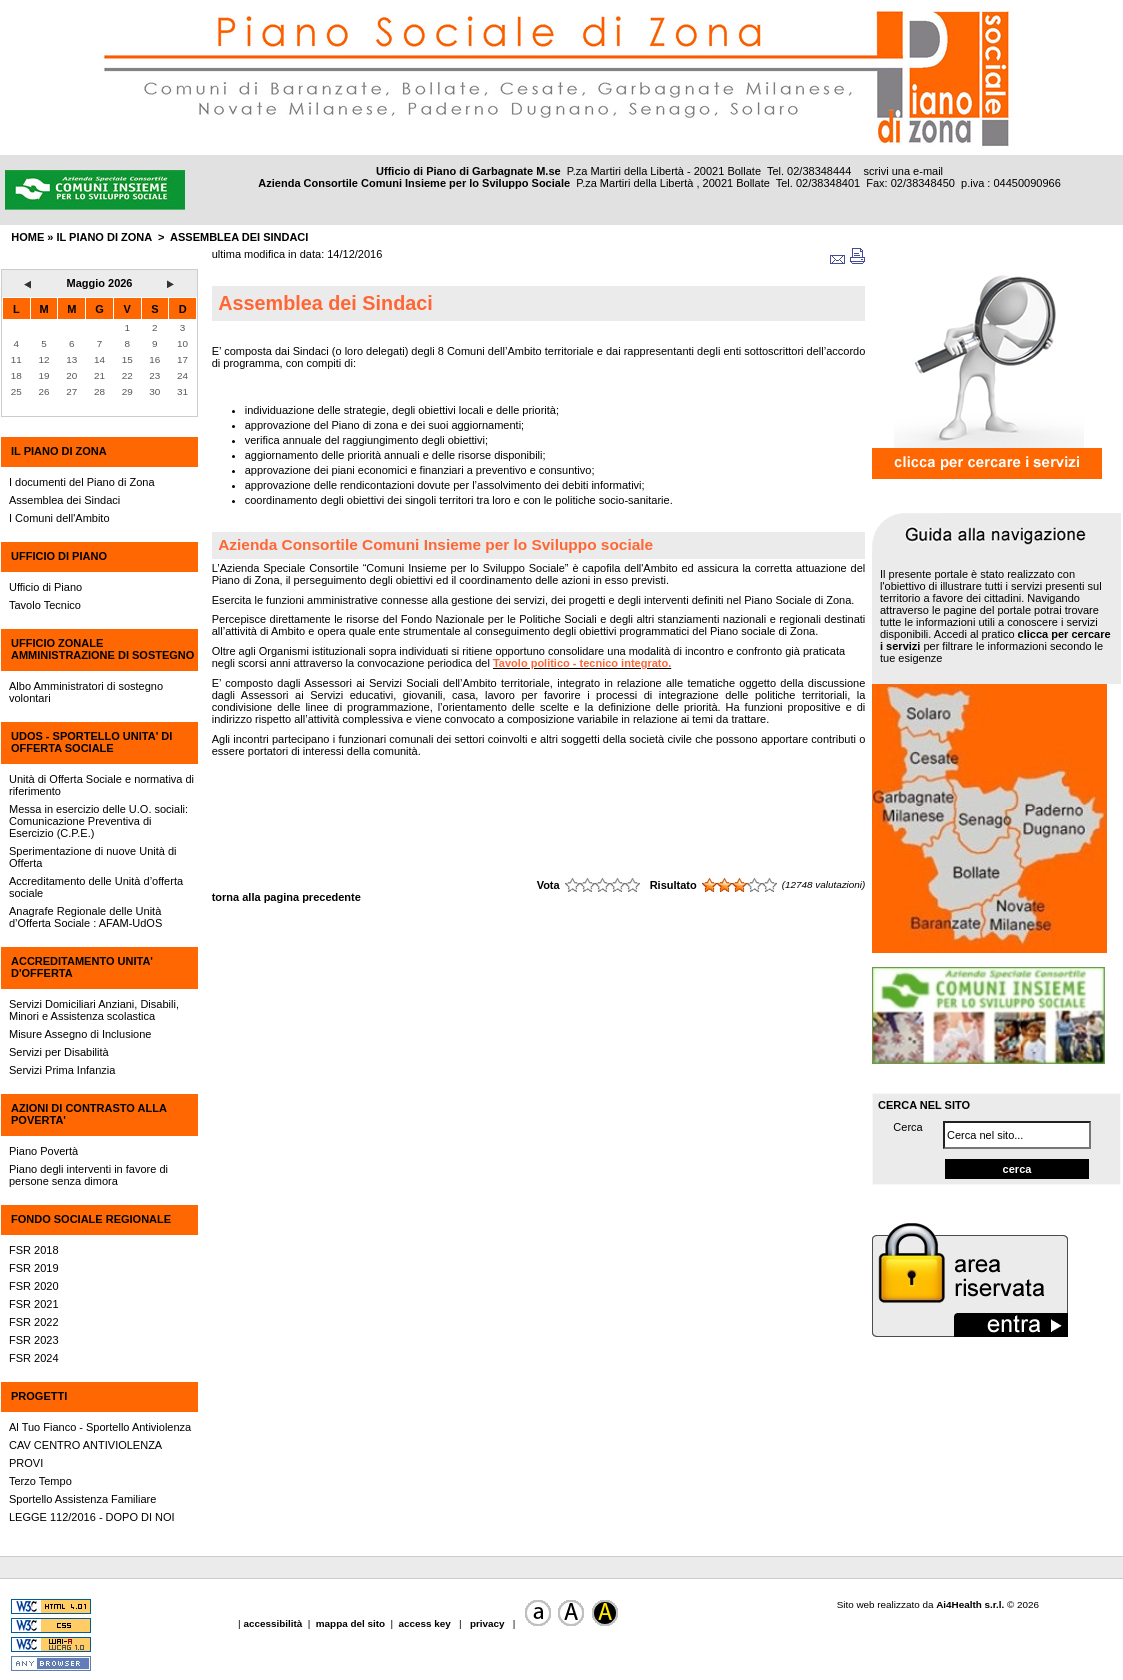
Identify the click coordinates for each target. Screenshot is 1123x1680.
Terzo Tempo (40, 1481)
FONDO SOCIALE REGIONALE (91, 1219)
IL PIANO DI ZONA (59, 451)
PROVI (26, 1463)
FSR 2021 (34, 1304)
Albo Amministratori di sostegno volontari (86, 692)
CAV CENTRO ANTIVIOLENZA (85, 1445)
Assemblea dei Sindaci (239, 237)
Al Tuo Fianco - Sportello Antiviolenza (100, 1427)
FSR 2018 (34, 1250)
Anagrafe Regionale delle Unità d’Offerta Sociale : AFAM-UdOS (85, 917)
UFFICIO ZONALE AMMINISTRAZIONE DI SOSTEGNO (102, 649)
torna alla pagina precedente (286, 897)
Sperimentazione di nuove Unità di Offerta (93, 857)
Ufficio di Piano (45, 587)
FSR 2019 (34, 1268)
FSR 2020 (34, 1286)
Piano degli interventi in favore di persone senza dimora (88, 1175)
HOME (27, 237)
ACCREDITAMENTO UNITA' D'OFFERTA (82, 967)
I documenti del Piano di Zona (82, 482)
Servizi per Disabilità (59, 1052)
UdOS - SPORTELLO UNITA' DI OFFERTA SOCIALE (91, 742)
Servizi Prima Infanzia (62, 1070)
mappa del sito (350, 1623)
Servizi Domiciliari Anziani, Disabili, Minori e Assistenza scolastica (94, 1010)
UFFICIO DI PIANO (59, 556)
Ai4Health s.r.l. (970, 1604)
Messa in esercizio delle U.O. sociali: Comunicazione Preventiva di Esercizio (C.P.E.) (98, 821)
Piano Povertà (43, 1151)
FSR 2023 (34, 1340)
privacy (487, 1623)
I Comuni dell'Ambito (59, 518)
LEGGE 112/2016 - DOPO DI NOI (92, 1517)
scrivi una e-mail (903, 171)
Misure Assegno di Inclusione (80, 1034)
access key (426, 1623)
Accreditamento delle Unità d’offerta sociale (96, 887)
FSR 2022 (34, 1322)
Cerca (907, 1127)
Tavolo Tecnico (45, 605)
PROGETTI (39, 1396)
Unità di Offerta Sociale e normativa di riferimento (101, 785)
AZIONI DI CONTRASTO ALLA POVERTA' (88, 1114)
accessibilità (274, 1623)
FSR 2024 (34, 1358)
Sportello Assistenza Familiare (82, 1499)
